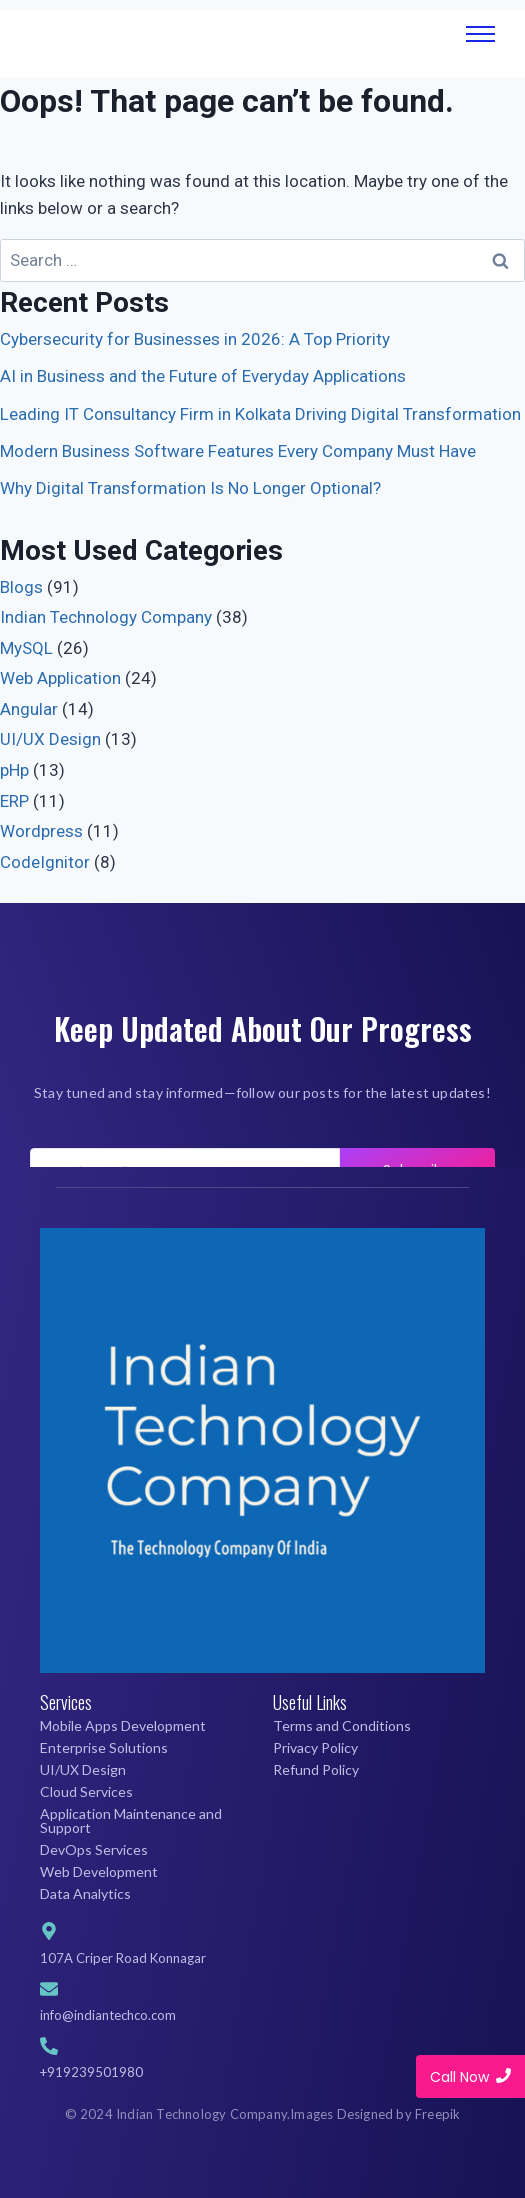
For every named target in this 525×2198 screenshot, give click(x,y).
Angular (29, 709)
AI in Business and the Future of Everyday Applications (203, 376)
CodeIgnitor (45, 862)
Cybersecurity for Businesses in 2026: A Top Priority (195, 339)
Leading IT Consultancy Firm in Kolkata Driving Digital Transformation (260, 414)
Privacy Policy (315, 1747)
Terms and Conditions (342, 1725)
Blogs (21, 587)
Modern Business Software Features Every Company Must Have (238, 451)
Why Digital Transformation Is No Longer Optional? (190, 488)
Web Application (60, 678)
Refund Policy (316, 1769)
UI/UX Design (50, 739)
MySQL (26, 648)
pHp (14, 770)
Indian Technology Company (106, 617)
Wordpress (41, 831)
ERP (14, 801)
